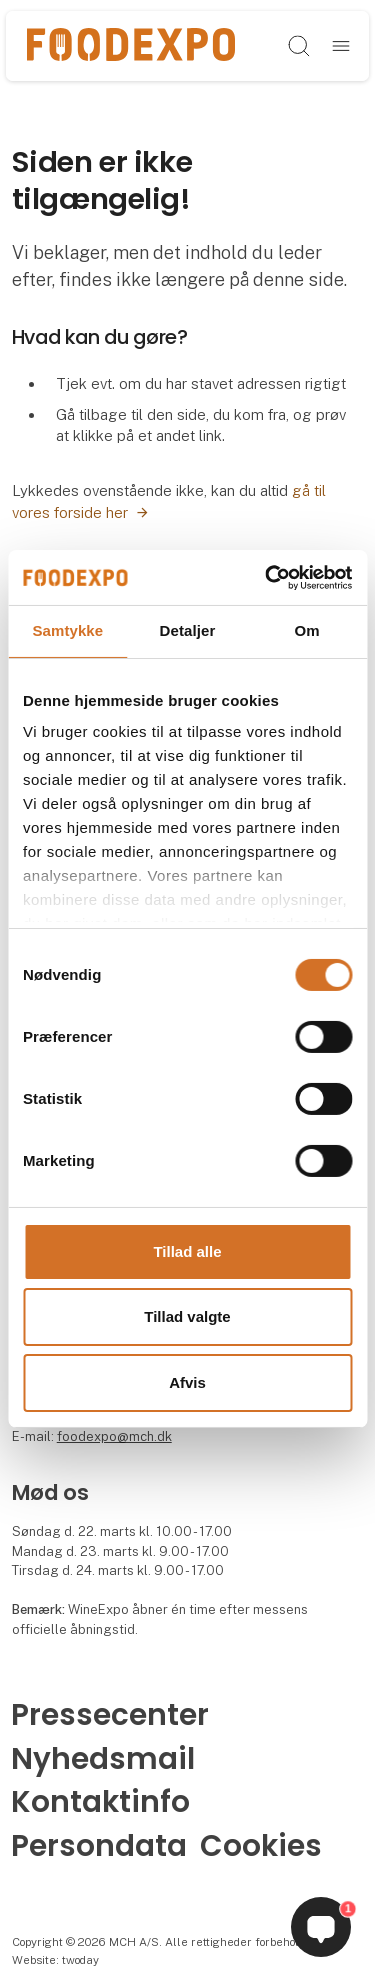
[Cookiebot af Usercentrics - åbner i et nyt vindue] (267, 577)
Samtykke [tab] (67, 630)
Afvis (187, 1382)
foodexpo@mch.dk (114, 1436)
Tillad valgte (187, 1316)
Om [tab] (307, 630)
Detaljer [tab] (188, 630)
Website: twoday (55, 1960)
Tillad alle (187, 1251)
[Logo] (131, 45)
